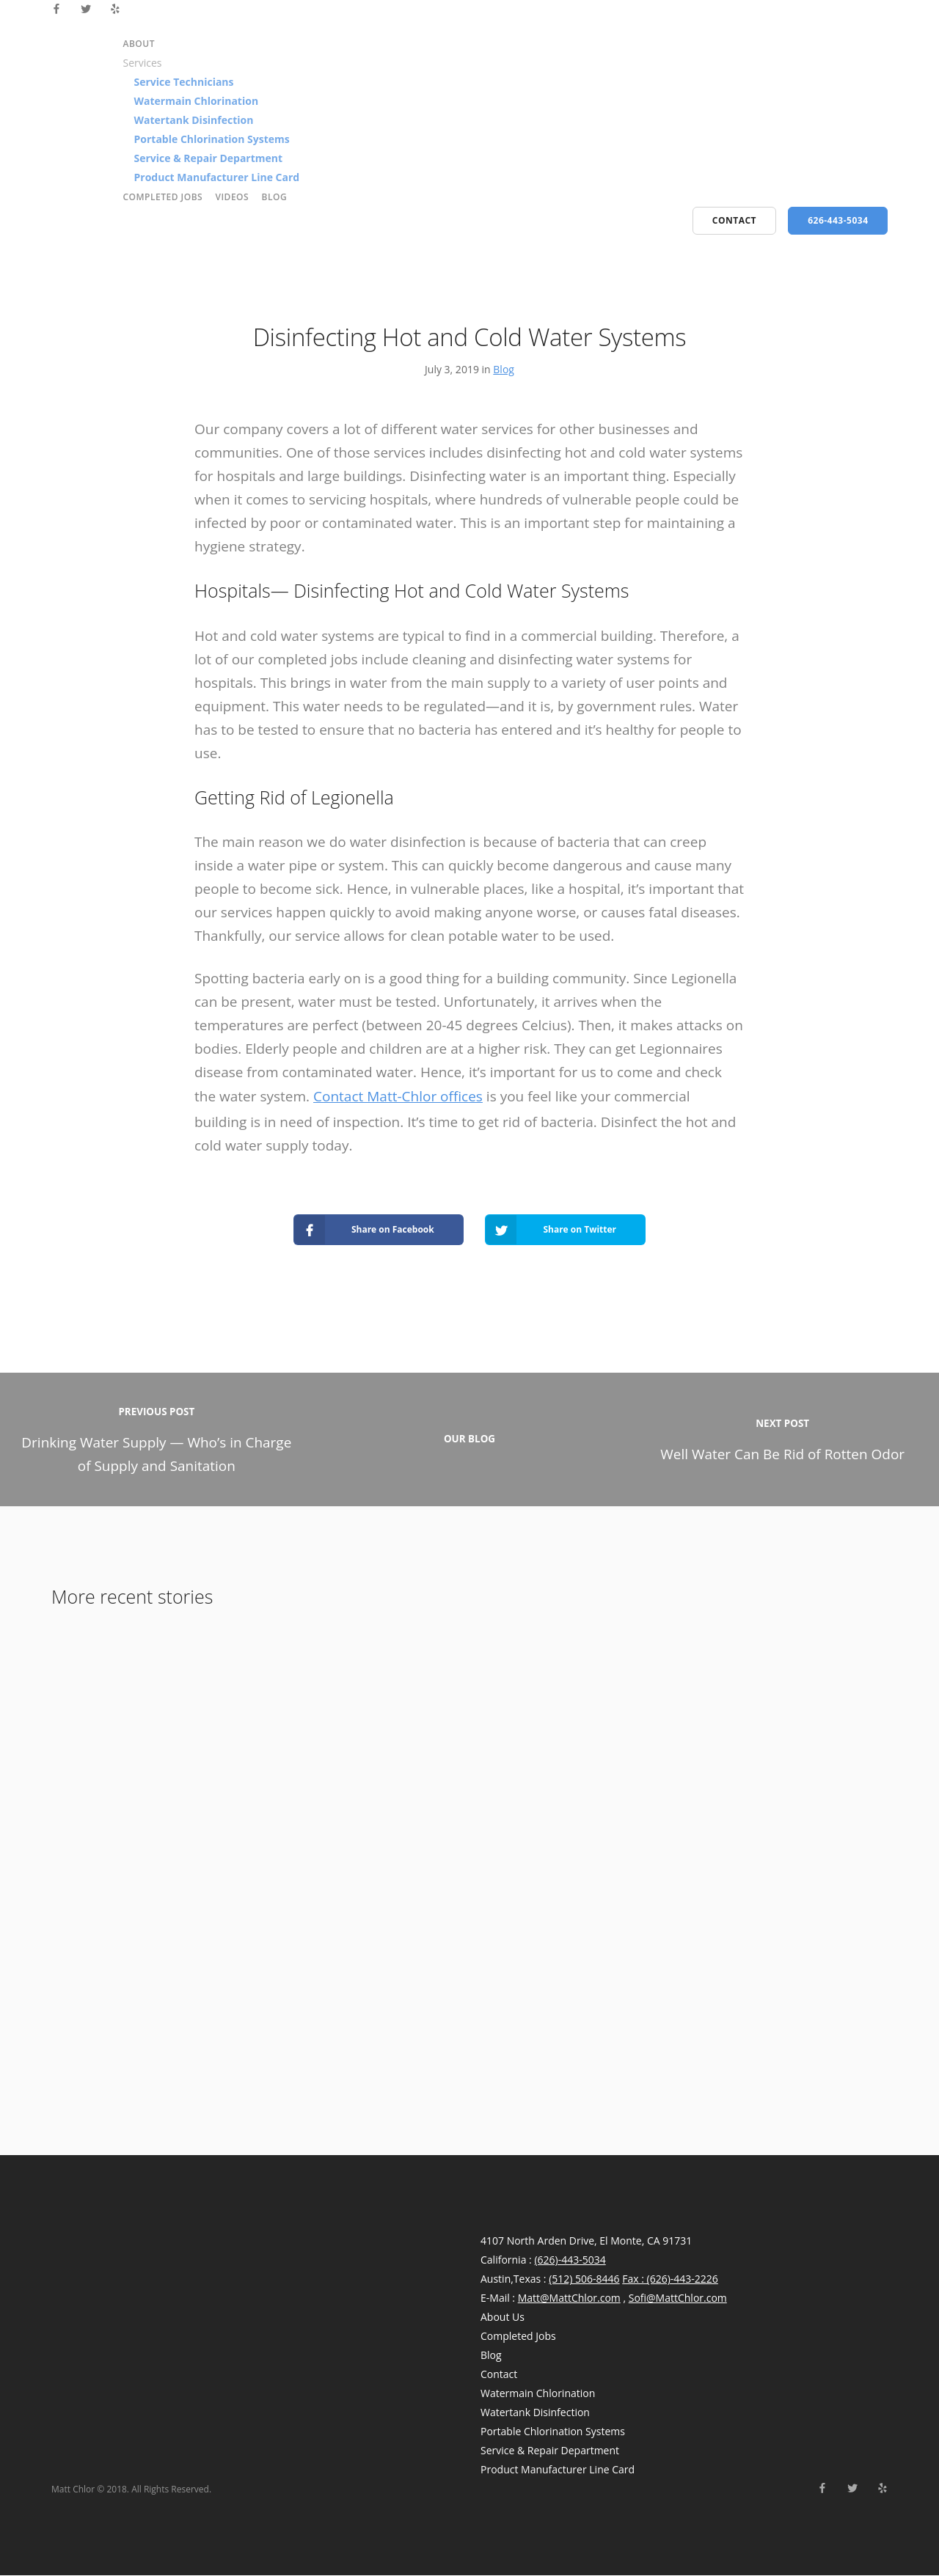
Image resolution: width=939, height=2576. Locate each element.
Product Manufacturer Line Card (217, 177)
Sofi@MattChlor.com (678, 2298)
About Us (503, 2317)
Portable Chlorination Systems (212, 139)
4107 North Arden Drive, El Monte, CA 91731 (586, 2241)
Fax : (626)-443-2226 (670, 2279)
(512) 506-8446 (584, 2279)
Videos (232, 197)
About (139, 43)
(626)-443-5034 (569, 2260)
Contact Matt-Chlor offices (398, 1096)
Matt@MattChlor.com (569, 2298)
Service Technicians (184, 82)
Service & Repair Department (208, 158)
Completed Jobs (163, 197)
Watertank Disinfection (194, 120)
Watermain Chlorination (196, 101)
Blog (275, 197)
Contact (499, 2375)
